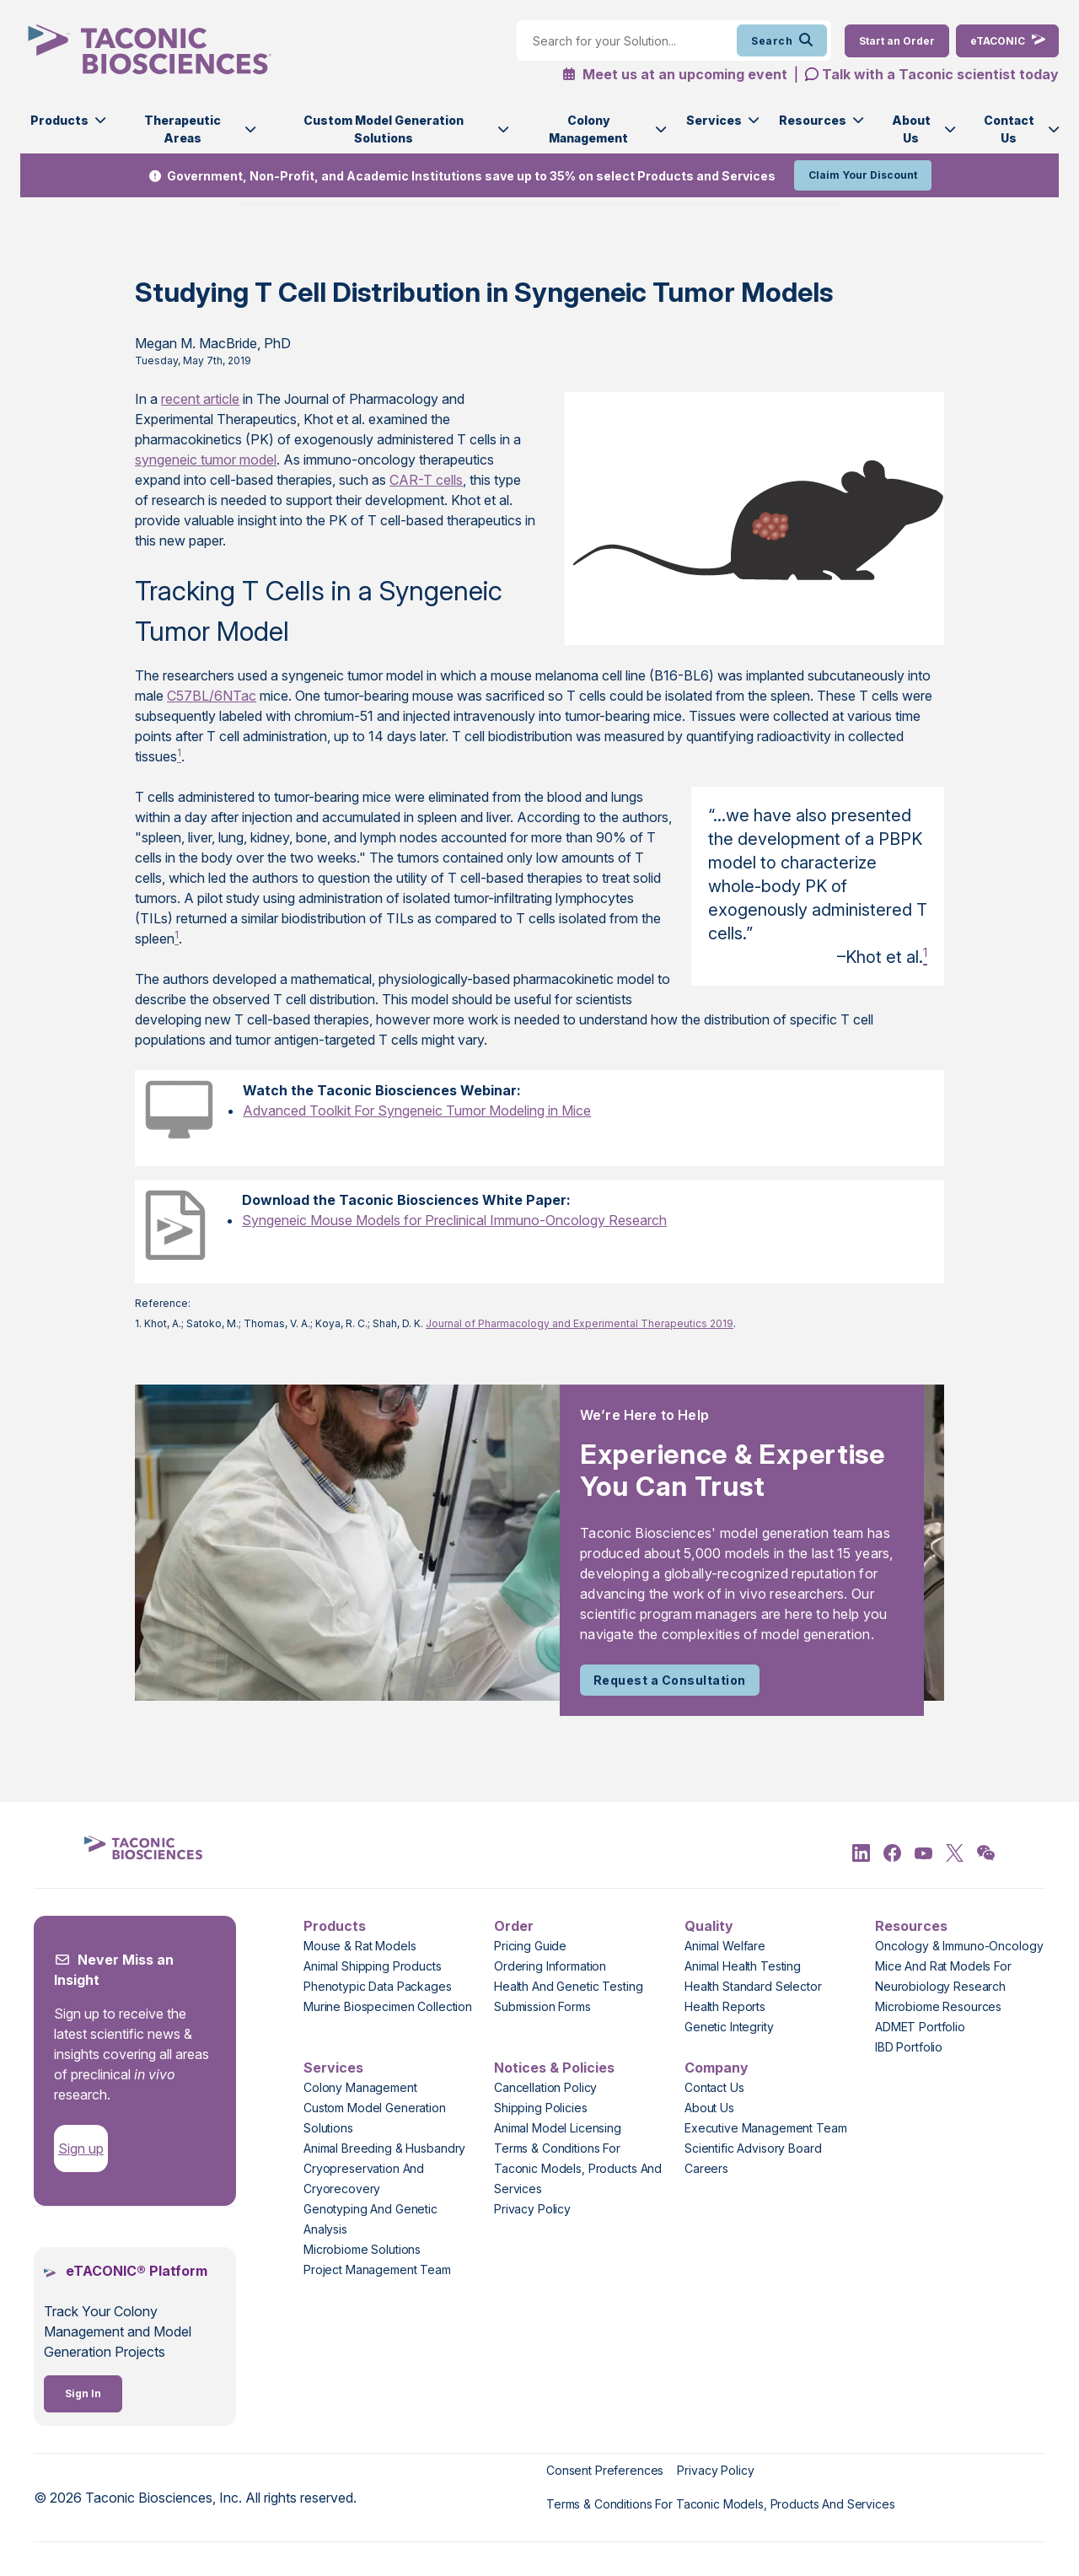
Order (514, 1925)
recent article (200, 398)
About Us (911, 129)
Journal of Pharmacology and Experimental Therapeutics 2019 (579, 1323)
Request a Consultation (669, 1680)
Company (716, 2067)
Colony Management (588, 129)
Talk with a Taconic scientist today (940, 74)
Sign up (81, 2148)
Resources (812, 120)
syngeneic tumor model (205, 459)
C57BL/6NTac (211, 695)
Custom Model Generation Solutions (383, 129)
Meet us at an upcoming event (674, 74)
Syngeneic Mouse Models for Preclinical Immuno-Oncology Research (454, 1220)
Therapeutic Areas (182, 129)
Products (59, 120)
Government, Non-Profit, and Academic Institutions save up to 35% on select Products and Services (471, 176)
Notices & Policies (554, 2067)
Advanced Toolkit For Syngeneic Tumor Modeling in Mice (417, 1110)
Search (782, 40)
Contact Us (1009, 129)
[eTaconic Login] (1007, 40)
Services (714, 120)
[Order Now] (897, 40)
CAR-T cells (426, 479)
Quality (708, 1925)
